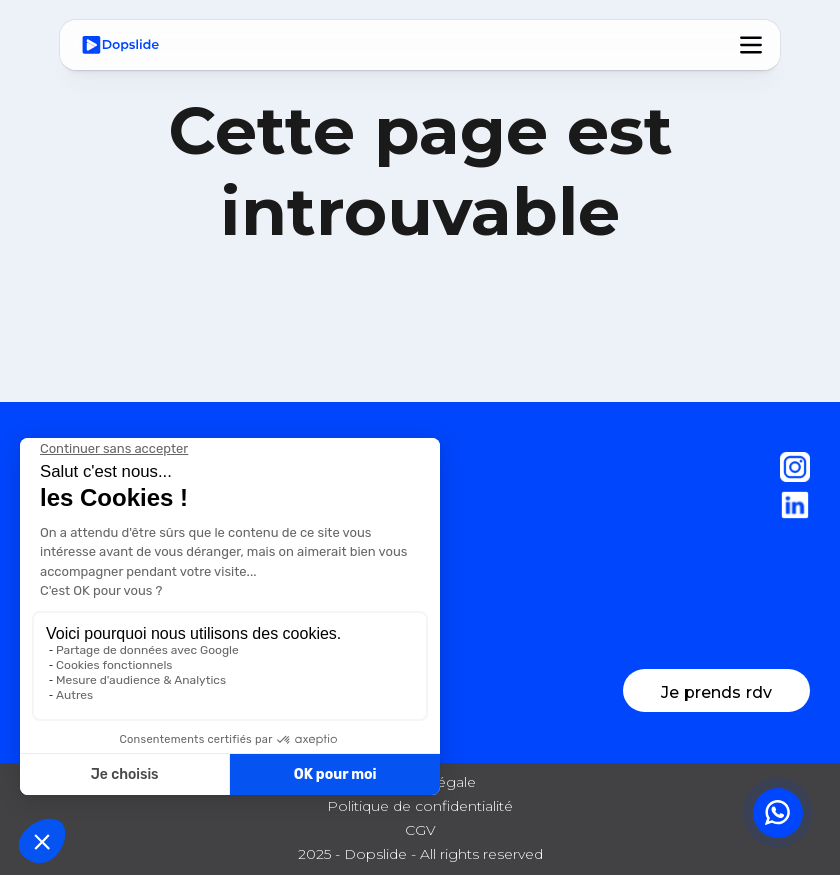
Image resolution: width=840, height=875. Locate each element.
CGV (420, 830)
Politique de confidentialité (420, 806)
